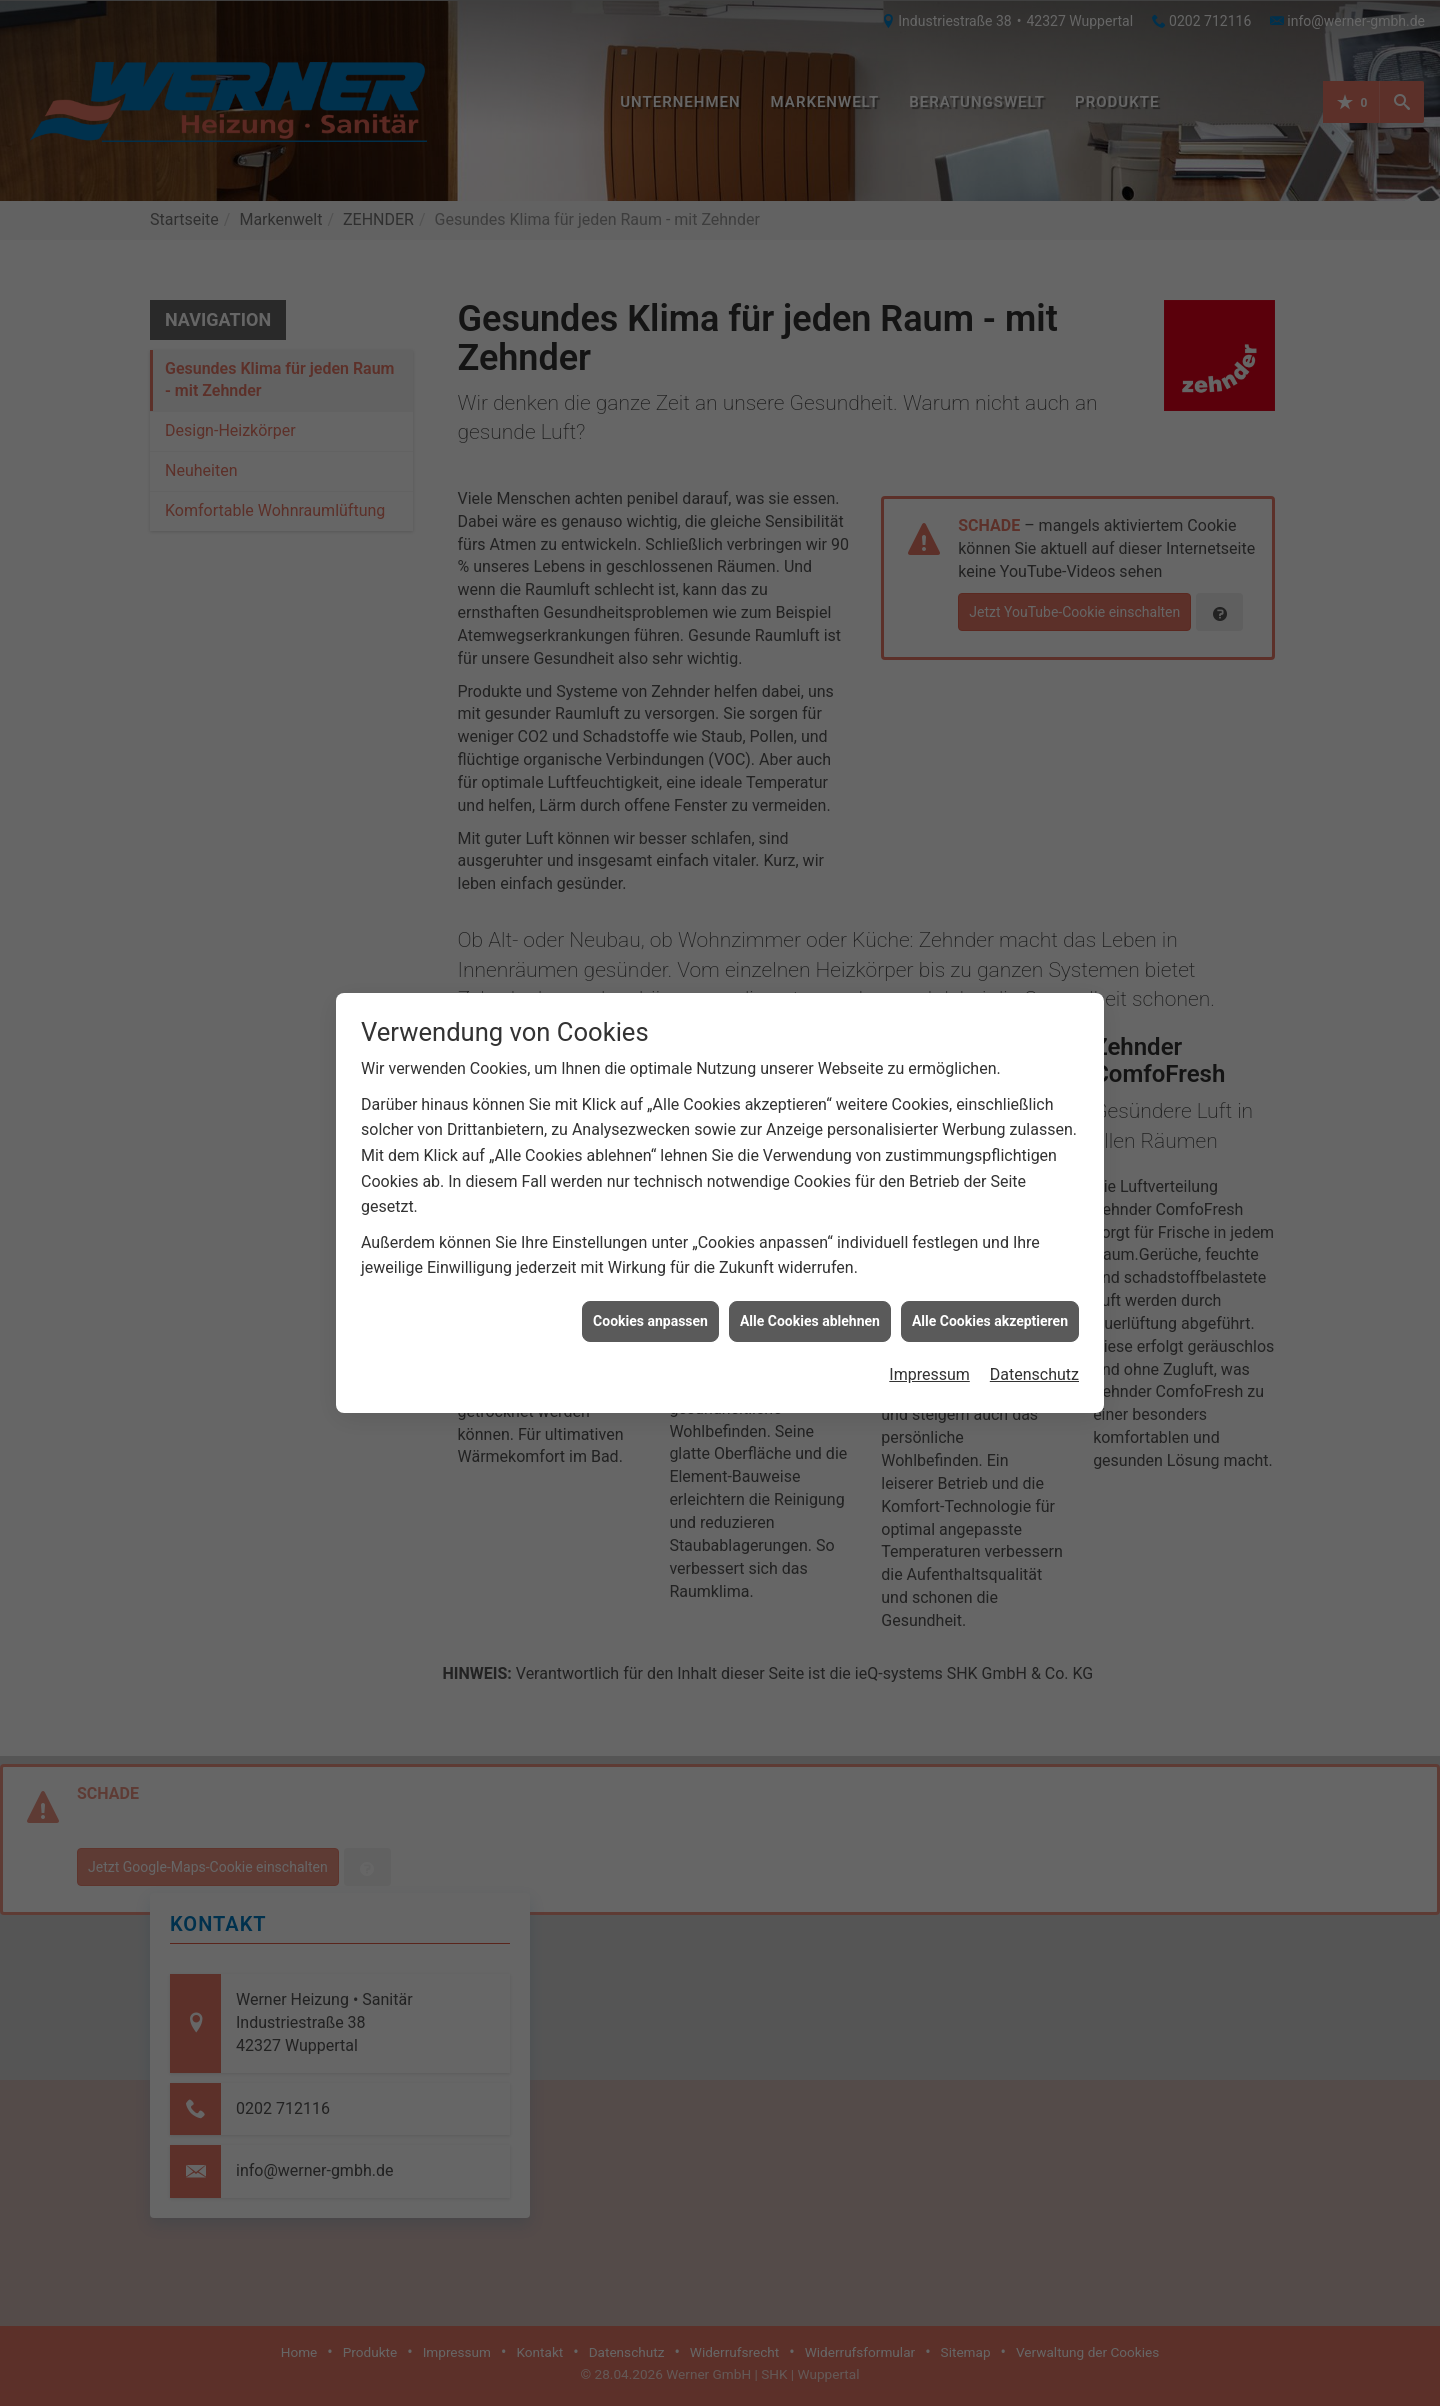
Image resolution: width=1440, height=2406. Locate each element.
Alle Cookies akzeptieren (990, 1187)
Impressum (929, 1241)
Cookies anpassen (650, 1187)
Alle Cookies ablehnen (810, 1187)
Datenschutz (1034, 1241)
